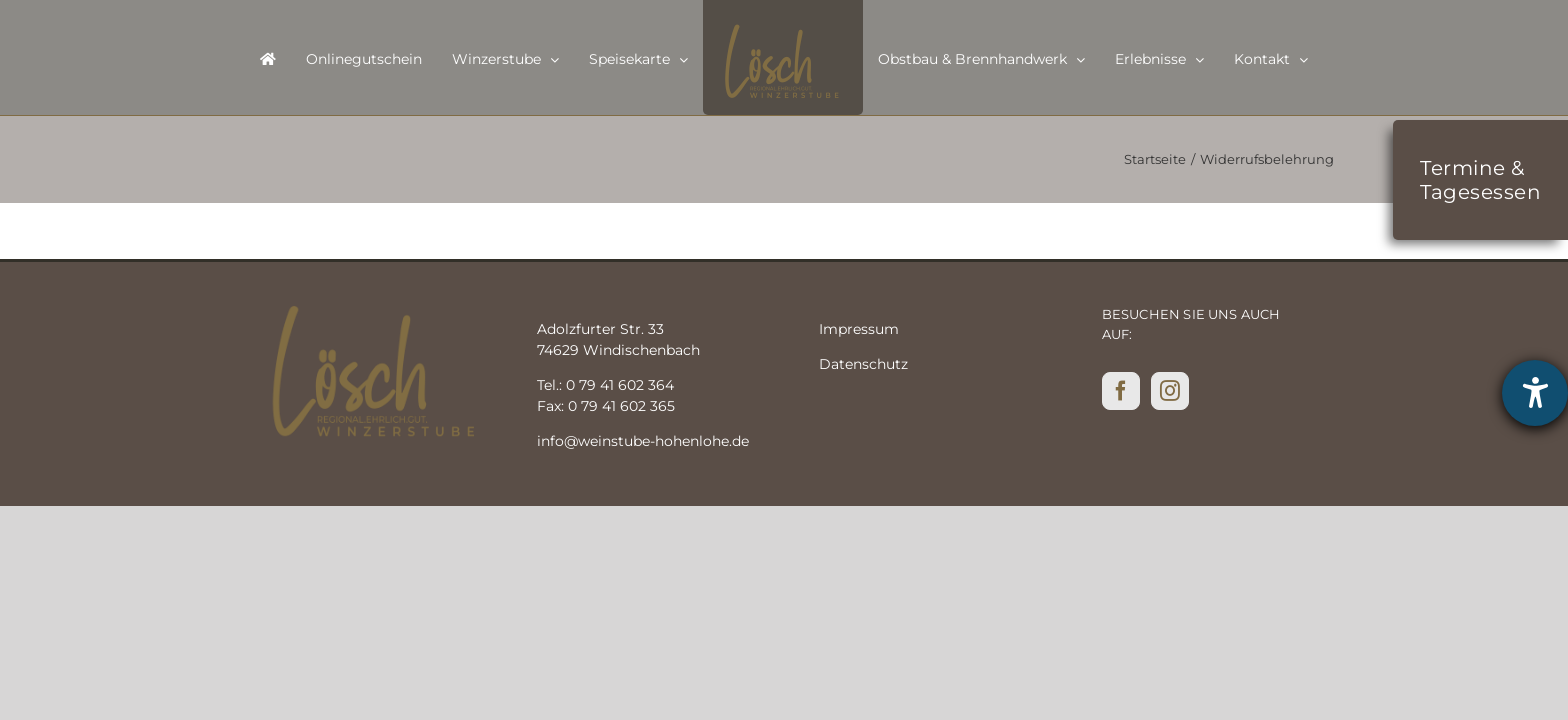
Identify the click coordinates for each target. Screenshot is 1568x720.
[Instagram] (1170, 391)
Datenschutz (863, 364)
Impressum (859, 329)
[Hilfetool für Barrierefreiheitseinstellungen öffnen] (1535, 393)
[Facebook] (1121, 391)
